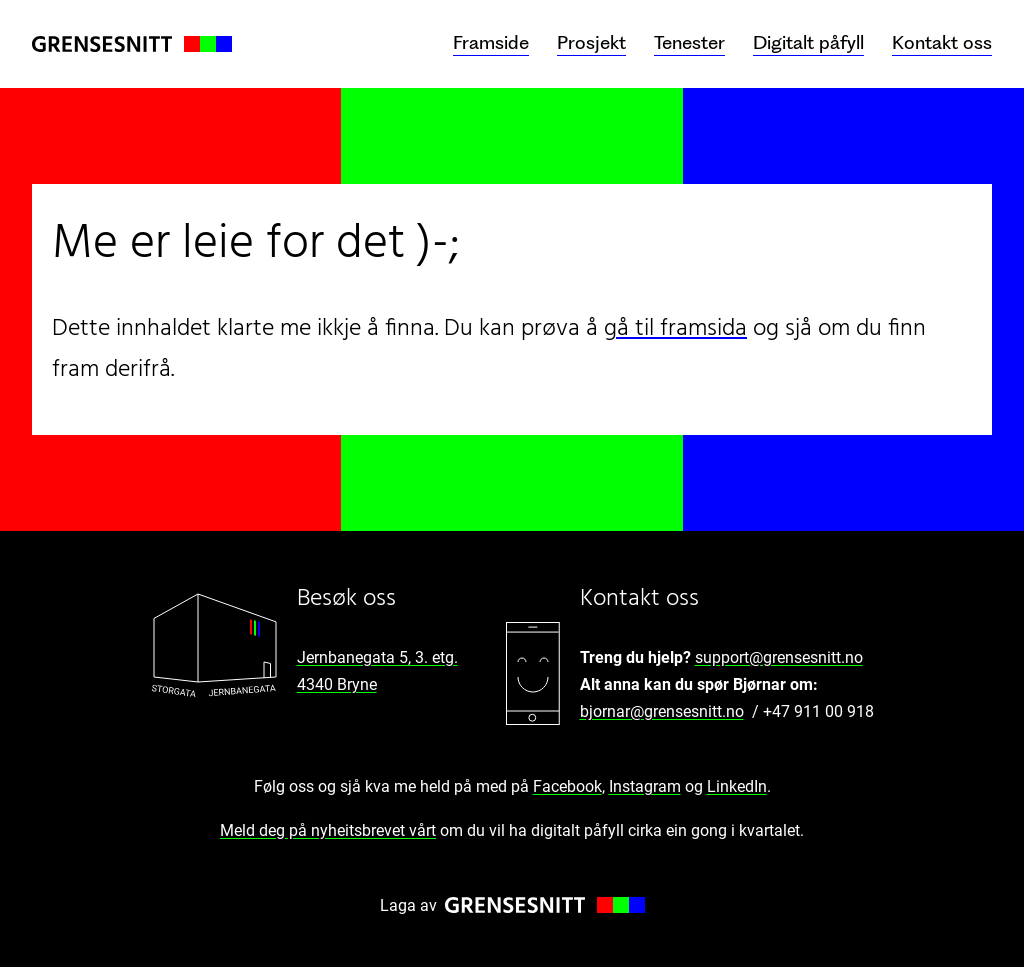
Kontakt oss (942, 43)
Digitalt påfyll (808, 43)
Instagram (645, 786)
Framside (491, 43)
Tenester (689, 43)
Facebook (567, 786)
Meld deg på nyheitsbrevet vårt (328, 830)
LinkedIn (737, 786)
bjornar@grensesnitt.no (662, 711)
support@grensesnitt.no (779, 657)
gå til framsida (675, 329)
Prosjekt (591, 43)
